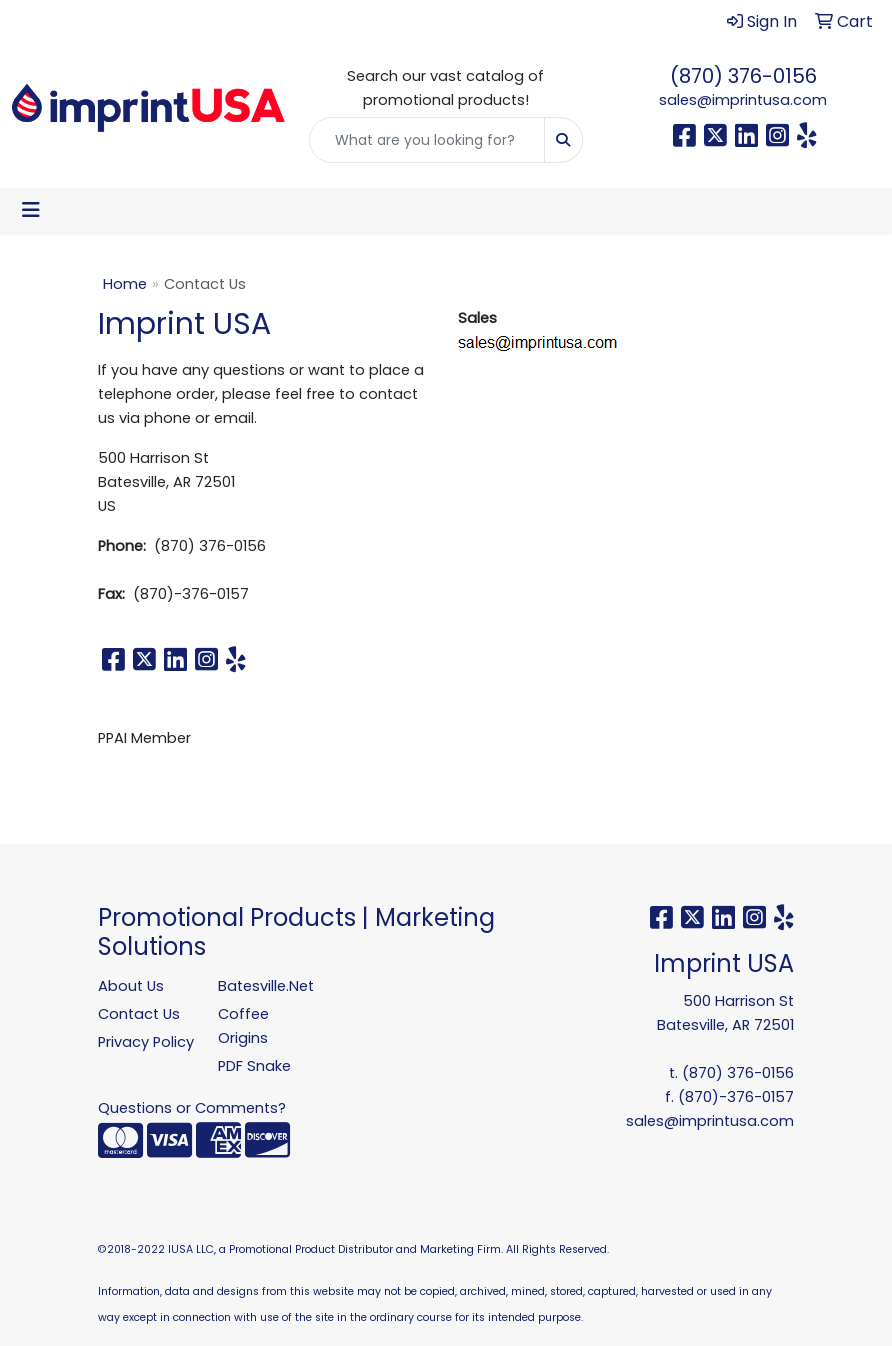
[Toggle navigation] (31, 210)
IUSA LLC (191, 1249)
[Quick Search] (426, 140)
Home (125, 284)
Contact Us (139, 1014)
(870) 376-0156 (743, 76)
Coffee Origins (243, 1026)
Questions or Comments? (192, 1108)
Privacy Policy (146, 1042)
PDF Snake (254, 1066)
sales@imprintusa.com (743, 100)
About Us (131, 986)
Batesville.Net (266, 986)
